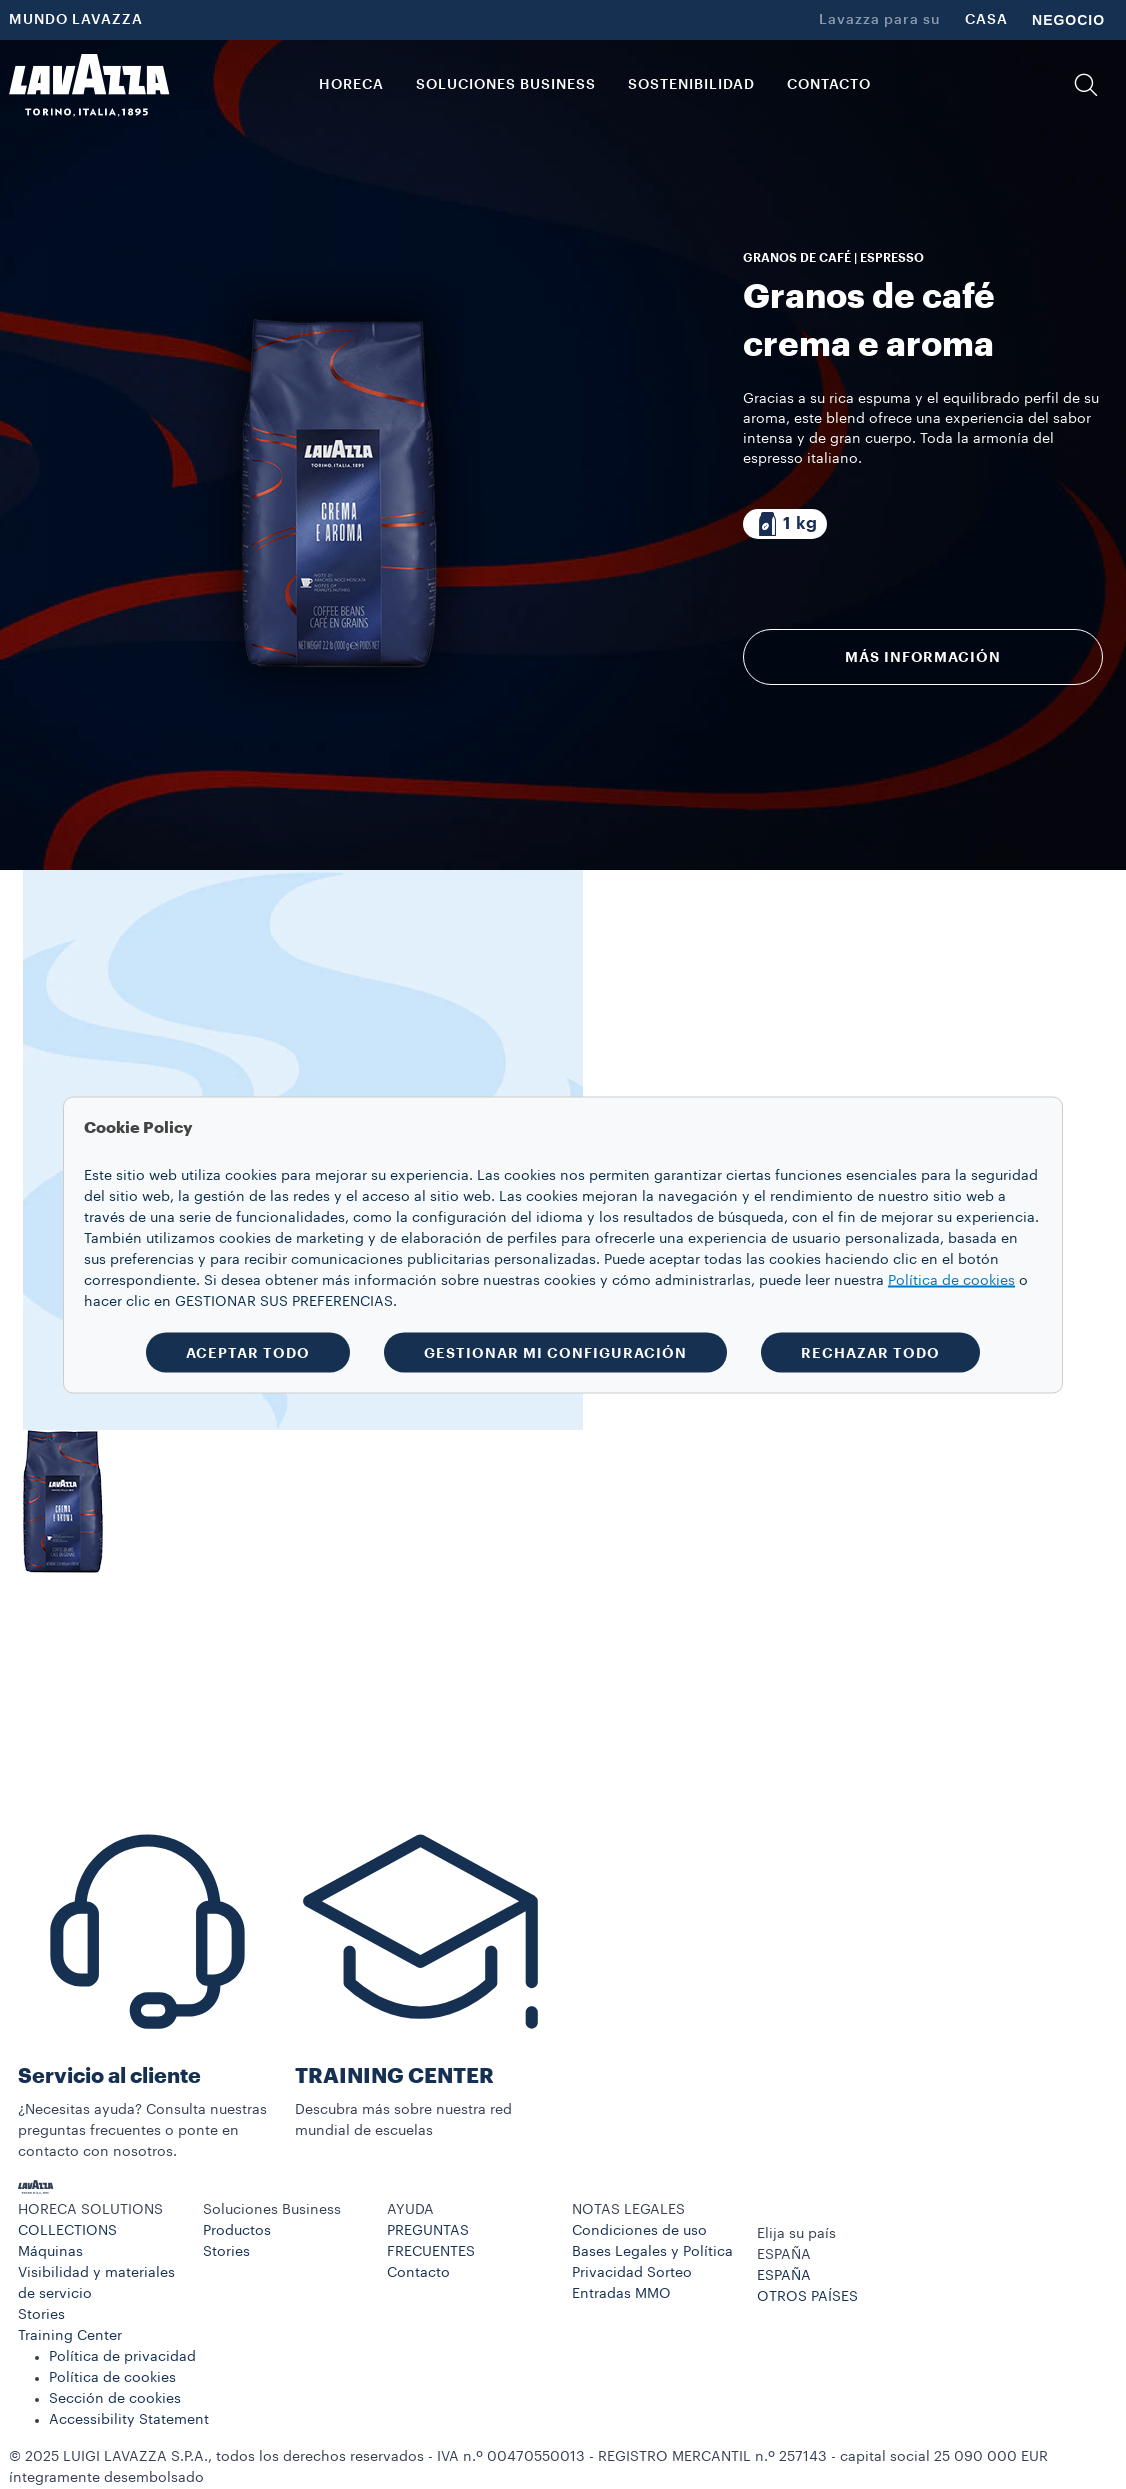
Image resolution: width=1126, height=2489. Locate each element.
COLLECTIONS (67, 2231)
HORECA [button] (351, 85)
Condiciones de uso (639, 2231)
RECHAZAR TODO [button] (870, 1352)
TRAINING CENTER (394, 2076)
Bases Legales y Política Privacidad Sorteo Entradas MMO (652, 2273)
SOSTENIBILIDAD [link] (691, 85)
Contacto (418, 2273)
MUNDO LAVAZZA (76, 20)
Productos (237, 2231)
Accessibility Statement (129, 2420)
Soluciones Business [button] (506, 85)
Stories (41, 2315)
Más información (922, 657)
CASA (986, 20)
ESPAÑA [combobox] (784, 2255)
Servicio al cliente (109, 2076)
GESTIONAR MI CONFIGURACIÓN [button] (555, 1352)
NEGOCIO (1068, 20)
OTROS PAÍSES (807, 2297)
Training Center (70, 2336)
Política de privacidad (122, 2357)
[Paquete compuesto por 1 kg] (785, 524)
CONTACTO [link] (829, 85)
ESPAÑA (784, 2276)
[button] (1086, 85)
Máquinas (50, 2252)
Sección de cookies (115, 2399)
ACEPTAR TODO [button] (248, 1352)
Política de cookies (112, 2378)
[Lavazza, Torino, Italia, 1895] (89, 85)
